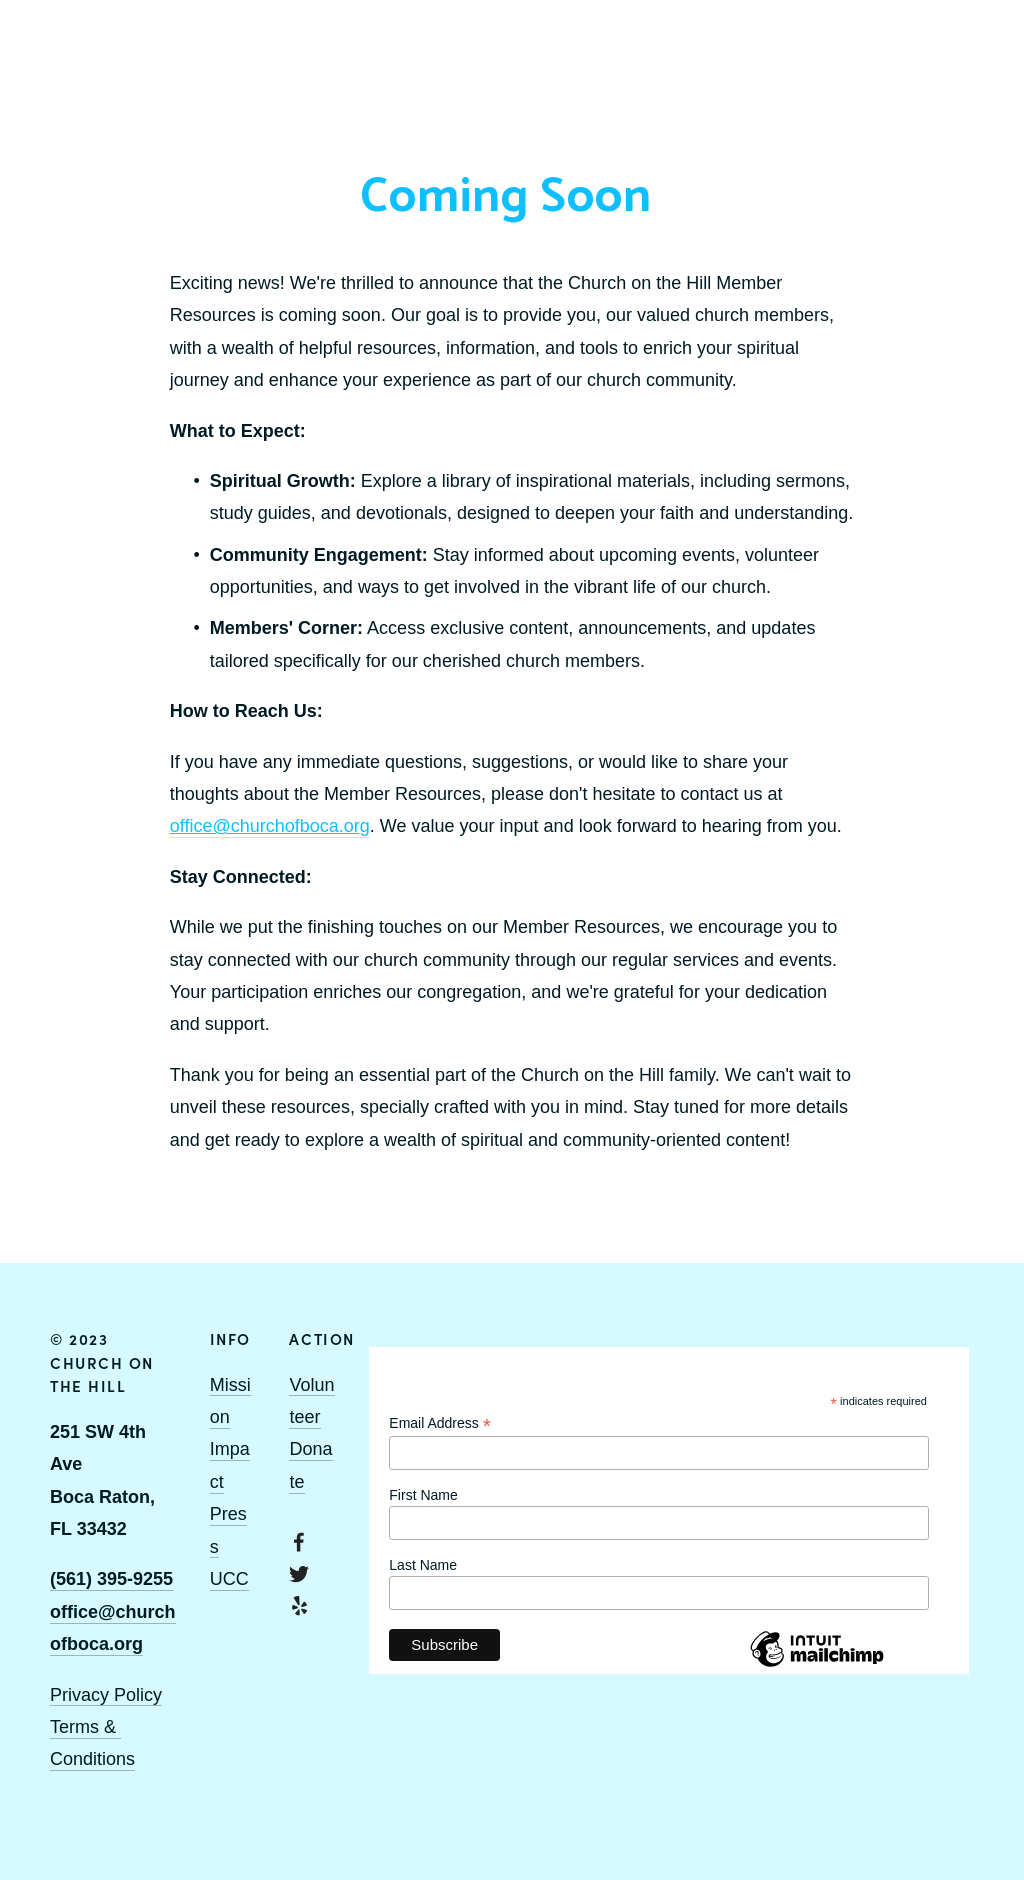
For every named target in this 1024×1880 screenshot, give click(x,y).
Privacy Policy (106, 1695)
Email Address (440, 1423)
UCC (229, 1579)
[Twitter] (299, 1574)
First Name (423, 1495)
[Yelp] (299, 1606)
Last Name (423, 1565)
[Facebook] (299, 1542)
